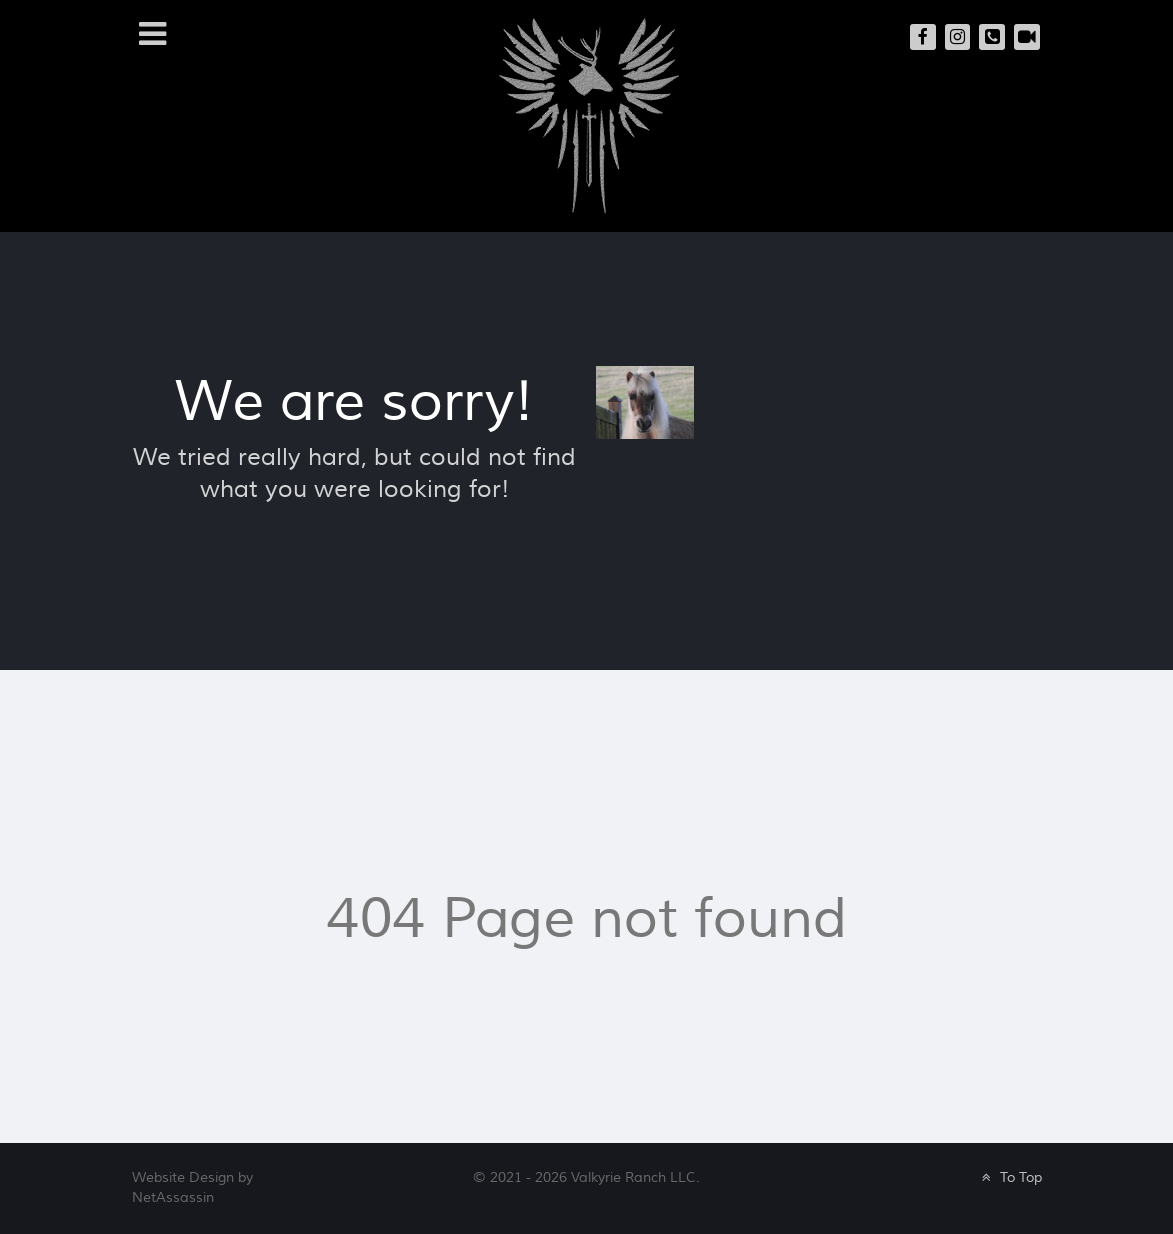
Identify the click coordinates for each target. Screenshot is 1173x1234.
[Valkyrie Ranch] (589, 114)
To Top (1009, 1177)
